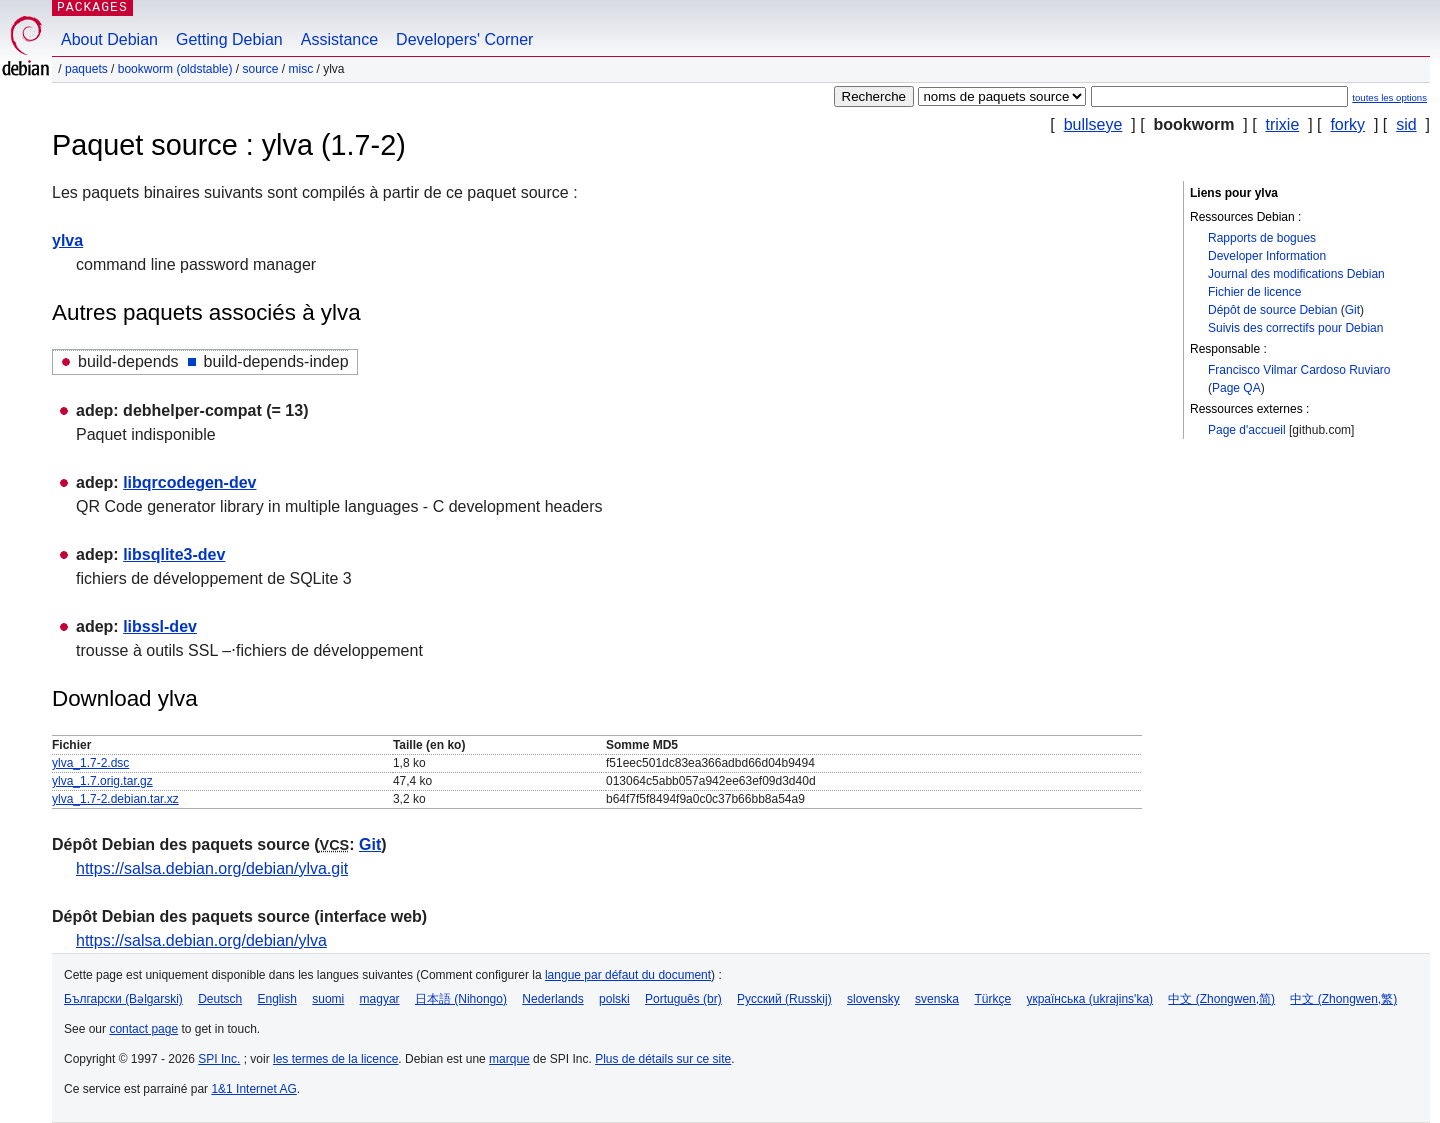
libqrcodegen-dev (189, 482)
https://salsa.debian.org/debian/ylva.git (212, 868)
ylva (67, 240)
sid (1406, 124)
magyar (380, 999)
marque (509, 1059)
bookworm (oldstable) (175, 69)
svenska (937, 999)
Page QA (1236, 388)
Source (260, 69)
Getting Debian (229, 39)
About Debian (109, 39)
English (277, 999)
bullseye (1093, 124)
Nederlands (552, 999)
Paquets (86, 69)
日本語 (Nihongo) (461, 999)
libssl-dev (160, 626)
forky (1347, 124)
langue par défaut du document (628, 975)
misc (301, 69)
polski (614, 999)
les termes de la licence (335, 1059)
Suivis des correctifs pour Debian (1295, 328)
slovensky (873, 999)
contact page (143, 1029)
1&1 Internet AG (253, 1089)
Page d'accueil (1247, 430)
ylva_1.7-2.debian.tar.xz (115, 799)
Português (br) (683, 999)
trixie (1283, 124)
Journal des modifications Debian (1296, 274)
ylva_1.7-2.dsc (90, 763)
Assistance (339, 39)
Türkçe (992, 999)
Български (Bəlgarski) (123, 999)
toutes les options (1389, 97)
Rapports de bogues (1262, 238)
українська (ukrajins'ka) (1089, 999)
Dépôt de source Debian (1272, 310)
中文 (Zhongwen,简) (1221, 999)
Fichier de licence (1254, 292)
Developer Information (1267, 256)
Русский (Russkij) (784, 999)
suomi (328, 999)
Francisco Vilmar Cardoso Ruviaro (1299, 370)
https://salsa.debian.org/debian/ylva (201, 940)
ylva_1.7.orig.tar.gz (102, 781)
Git (1352, 310)
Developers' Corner (464, 39)
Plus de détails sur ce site (663, 1059)
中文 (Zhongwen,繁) (1343, 999)
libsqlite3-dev (174, 554)
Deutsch (220, 999)
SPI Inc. (219, 1059)
